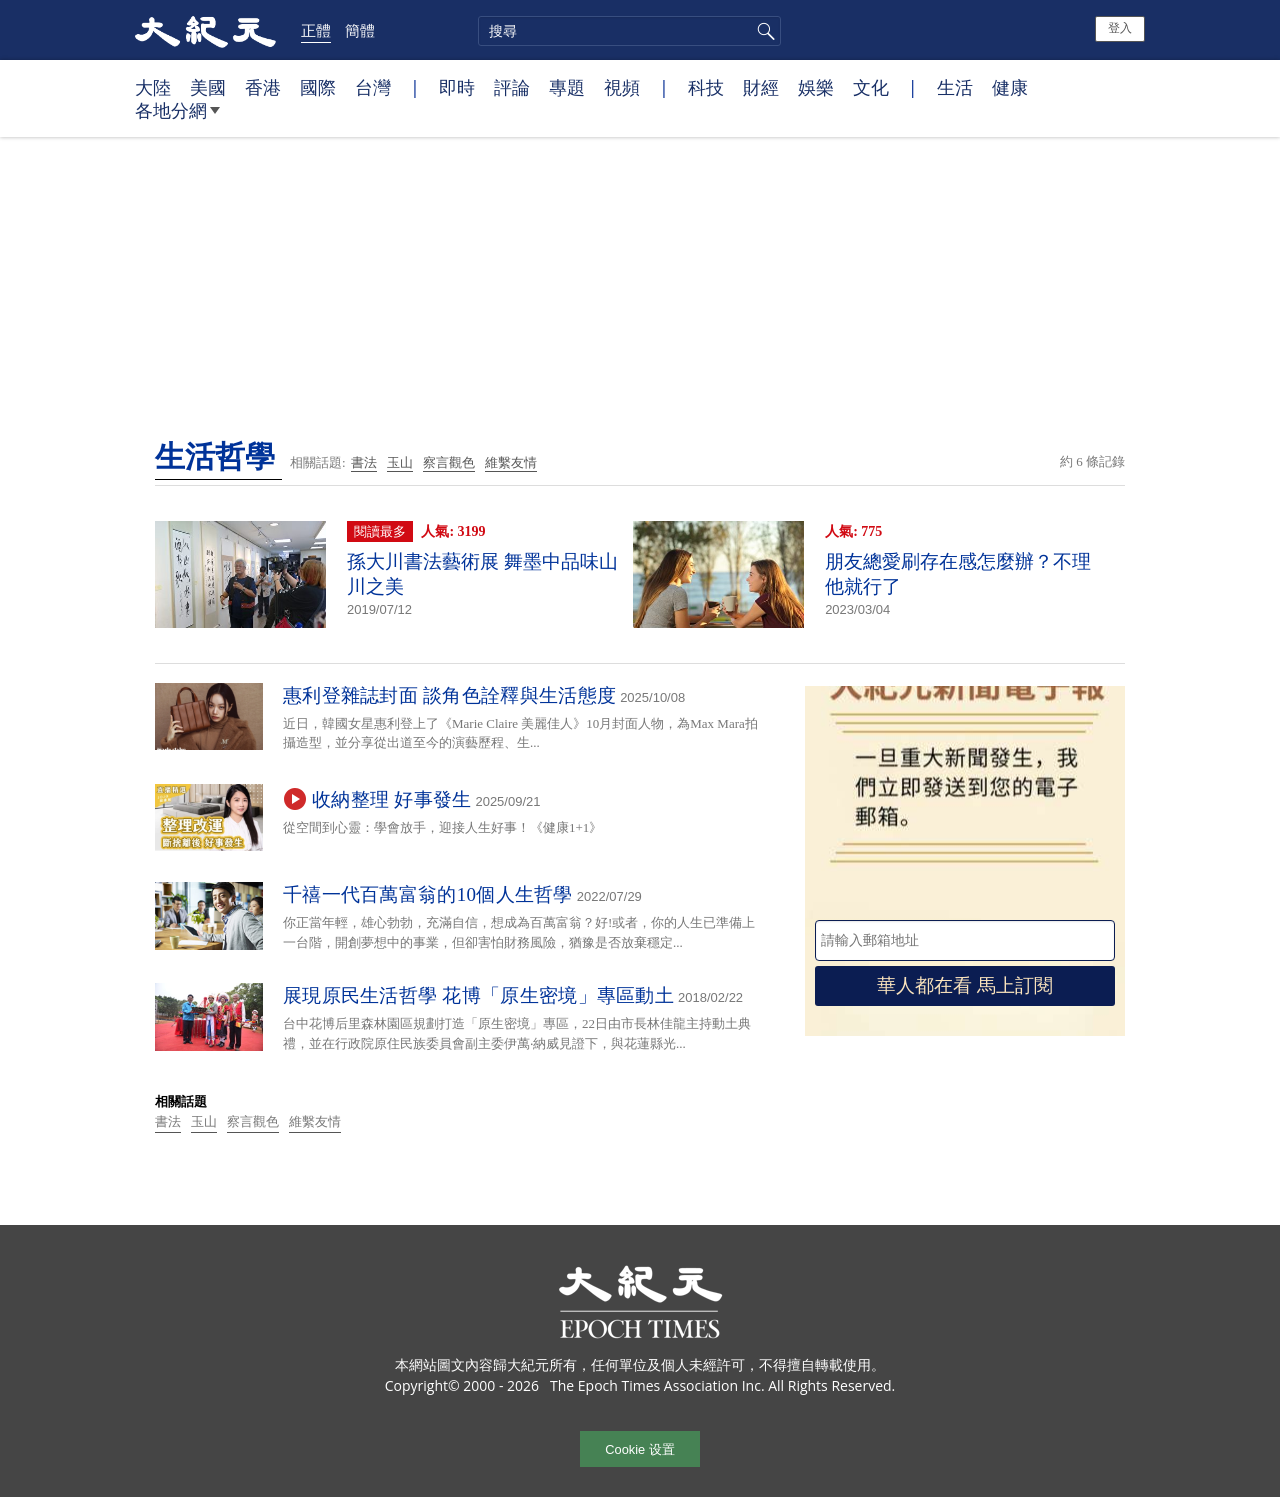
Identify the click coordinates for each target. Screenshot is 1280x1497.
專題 (567, 87)
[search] (629, 31)
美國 (208, 87)
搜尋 (763, 31)
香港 (263, 87)
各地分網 (177, 118)
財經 (761, 87)
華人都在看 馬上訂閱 (965, 985)
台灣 (373, 87)
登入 (1120, 28)
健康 (1010, 87)
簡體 (360, 30)
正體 (316, 30)
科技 (706, 87)
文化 (871, 87)
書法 (364, 462)
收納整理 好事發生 (391, 799)
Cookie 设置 (639, 1449)
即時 (457, 87)
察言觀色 (449, 462)
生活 (955, 87)
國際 (318, 87)
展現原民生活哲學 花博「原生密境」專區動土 (478, 995)
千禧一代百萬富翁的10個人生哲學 (428, 894)
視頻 (622, 87)
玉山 (400, 462)
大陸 (153, 87)
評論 (512, 87)
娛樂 (816, 87)
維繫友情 (511, 462)
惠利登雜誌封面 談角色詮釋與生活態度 (449, 695)
